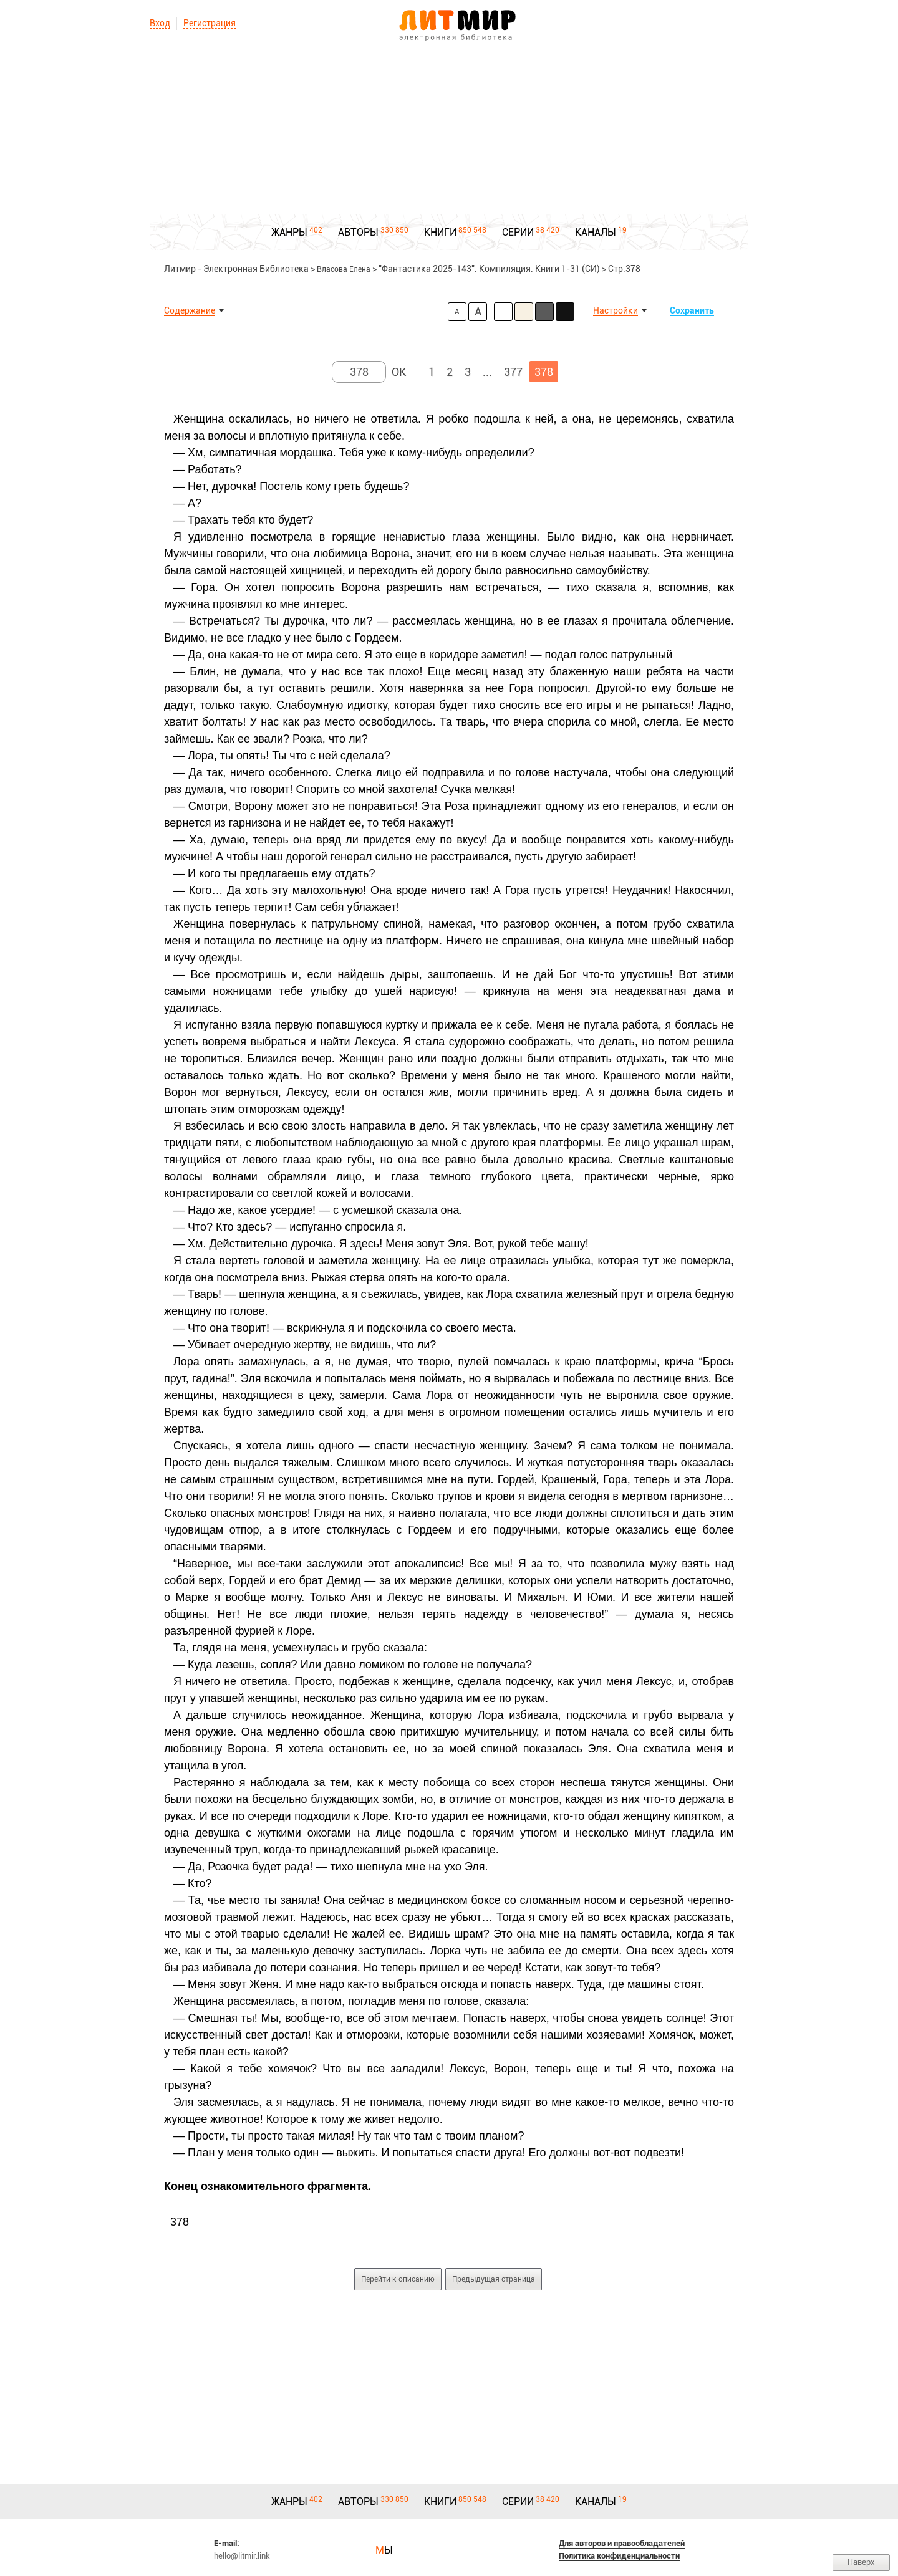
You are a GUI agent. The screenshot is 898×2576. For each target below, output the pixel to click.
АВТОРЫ (358, 232)
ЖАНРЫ (289, 232)
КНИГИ (440, 232)
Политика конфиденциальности (619, 2555)
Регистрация (209, 23)
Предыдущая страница (493, 2279)
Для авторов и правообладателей (622, 2543)
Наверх (861, 2562)
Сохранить (692, 310)
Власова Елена (343, 269)
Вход (160, 23)
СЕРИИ (518, 232)
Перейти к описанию (398, 2279)
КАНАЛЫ (595, 232)
